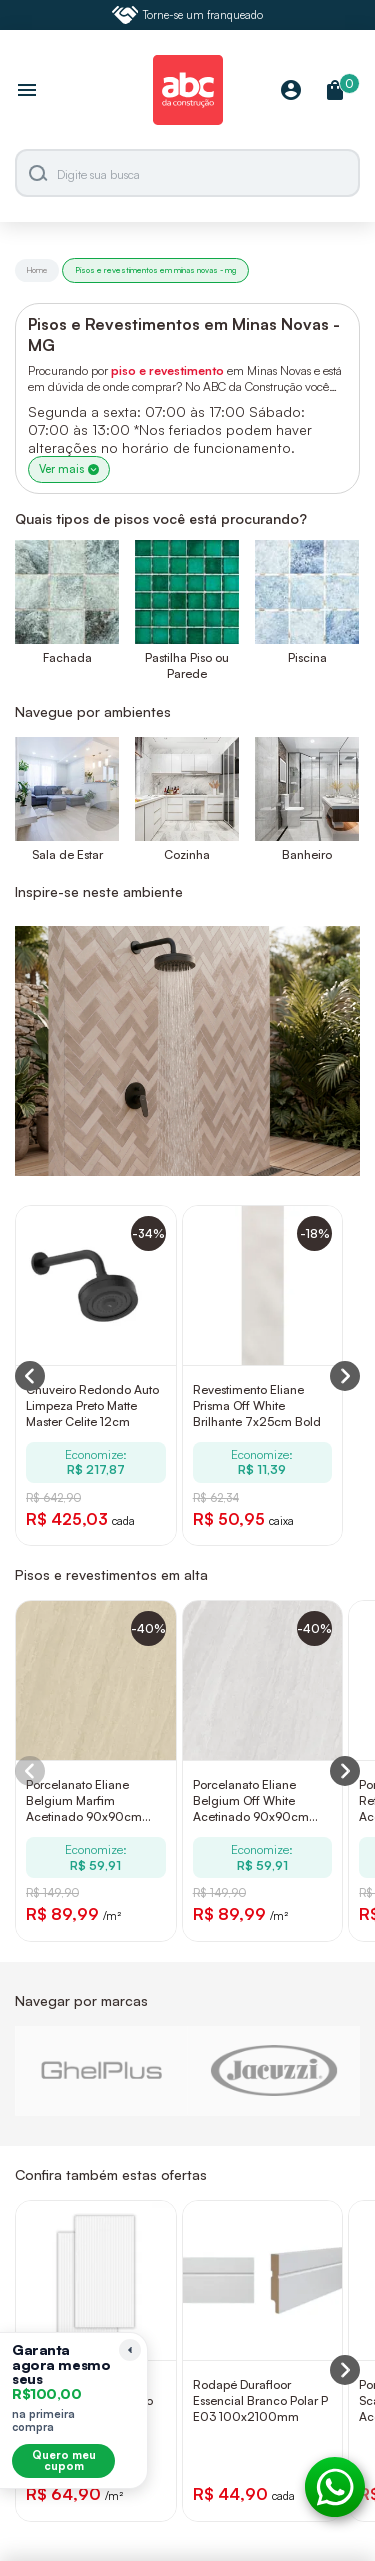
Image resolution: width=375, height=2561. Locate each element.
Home (37, 270)
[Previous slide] (30, 1771)
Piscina (307, 657)
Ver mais (69, 469)
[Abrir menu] (27, 92)
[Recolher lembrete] (130, 2350)
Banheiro (307, 854)
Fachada (67, 657)
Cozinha (187, 854)
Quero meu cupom (64, 2460)
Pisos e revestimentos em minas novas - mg (155, 270)
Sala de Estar (67, 854)
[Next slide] (345, 1771)
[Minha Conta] (291, 91)
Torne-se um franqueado (188, 15)
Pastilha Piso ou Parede (187, 665)
